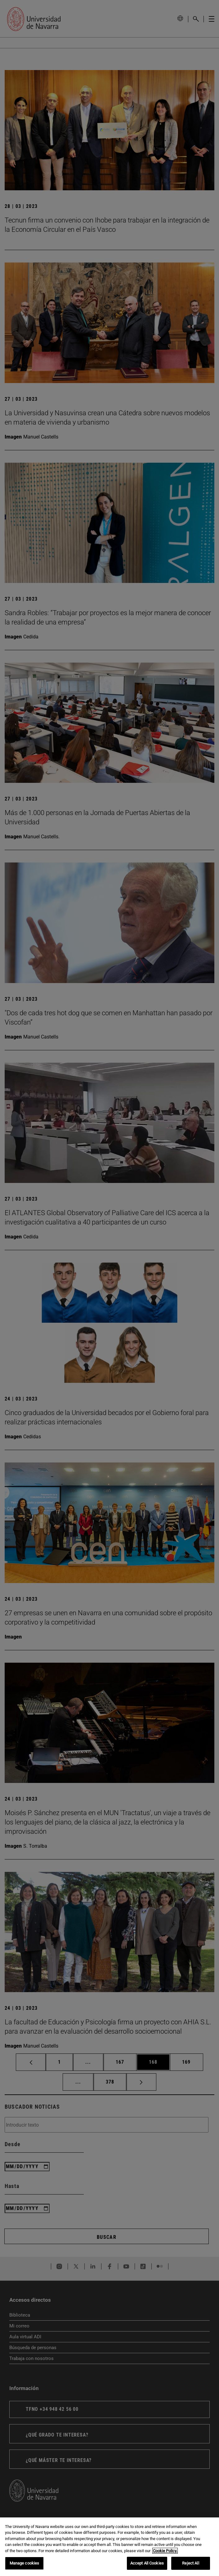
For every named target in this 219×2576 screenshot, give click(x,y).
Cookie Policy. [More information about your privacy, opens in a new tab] (165, 2550)
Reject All (190, 2563)
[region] (109, 2546)
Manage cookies (24, 2563)
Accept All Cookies (147, 2563)
